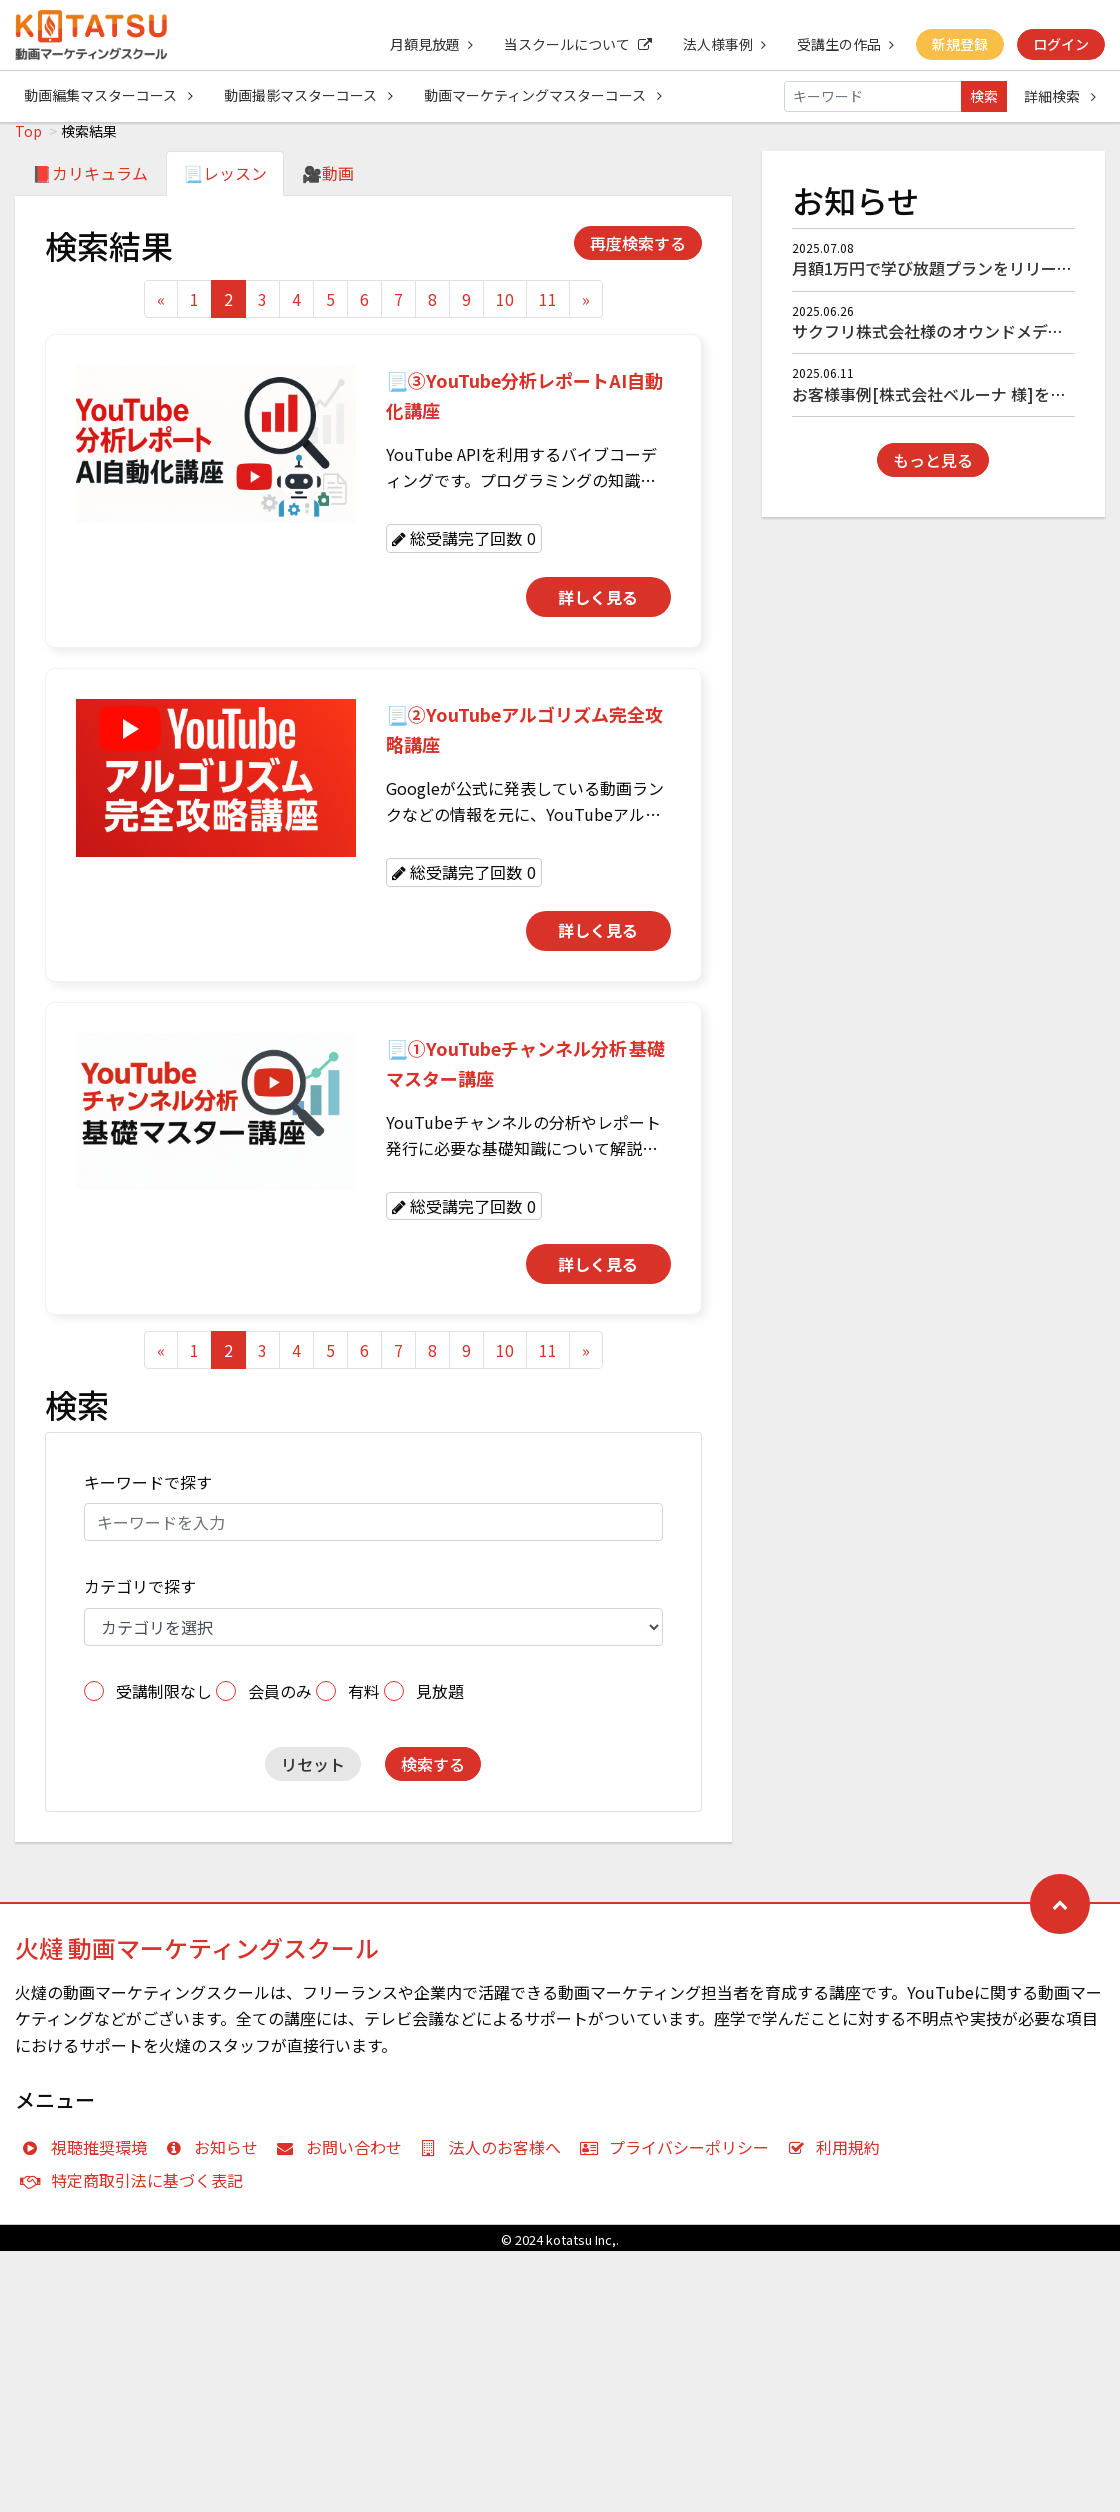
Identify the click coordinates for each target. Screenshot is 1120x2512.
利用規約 (838, 2158)
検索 (984, 96)
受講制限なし (164, 1702)
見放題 (440, 1702)
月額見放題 (426, 44)
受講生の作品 (843, 44)
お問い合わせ (343, 2158)
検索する (433, 1775)
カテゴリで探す (140, 1597)
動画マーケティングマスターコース (545, 96)
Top (28, 142)
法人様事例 (721, 44)
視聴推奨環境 (88, 2158)
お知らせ (216, 2158)
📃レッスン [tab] (225, 184)
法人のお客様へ (495, 2158)
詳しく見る (598, 608)
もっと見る (933, 471)
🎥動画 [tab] (328, 184)
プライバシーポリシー (678, 2158)
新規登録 (959, 44)
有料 (364, 1702)
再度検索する (638, 254)
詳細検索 (1060, 96)
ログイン (1061, 44)
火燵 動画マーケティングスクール (197, 1958)
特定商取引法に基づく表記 (136, 2191)
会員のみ (280, 1702)
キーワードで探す (148, 1493)
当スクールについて (574, 44)
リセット (313, 1775)
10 (505, 310)
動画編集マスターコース (108, 96)
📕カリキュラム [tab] (90, 184)
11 (548, 310)
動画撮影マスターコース (309, 96)
